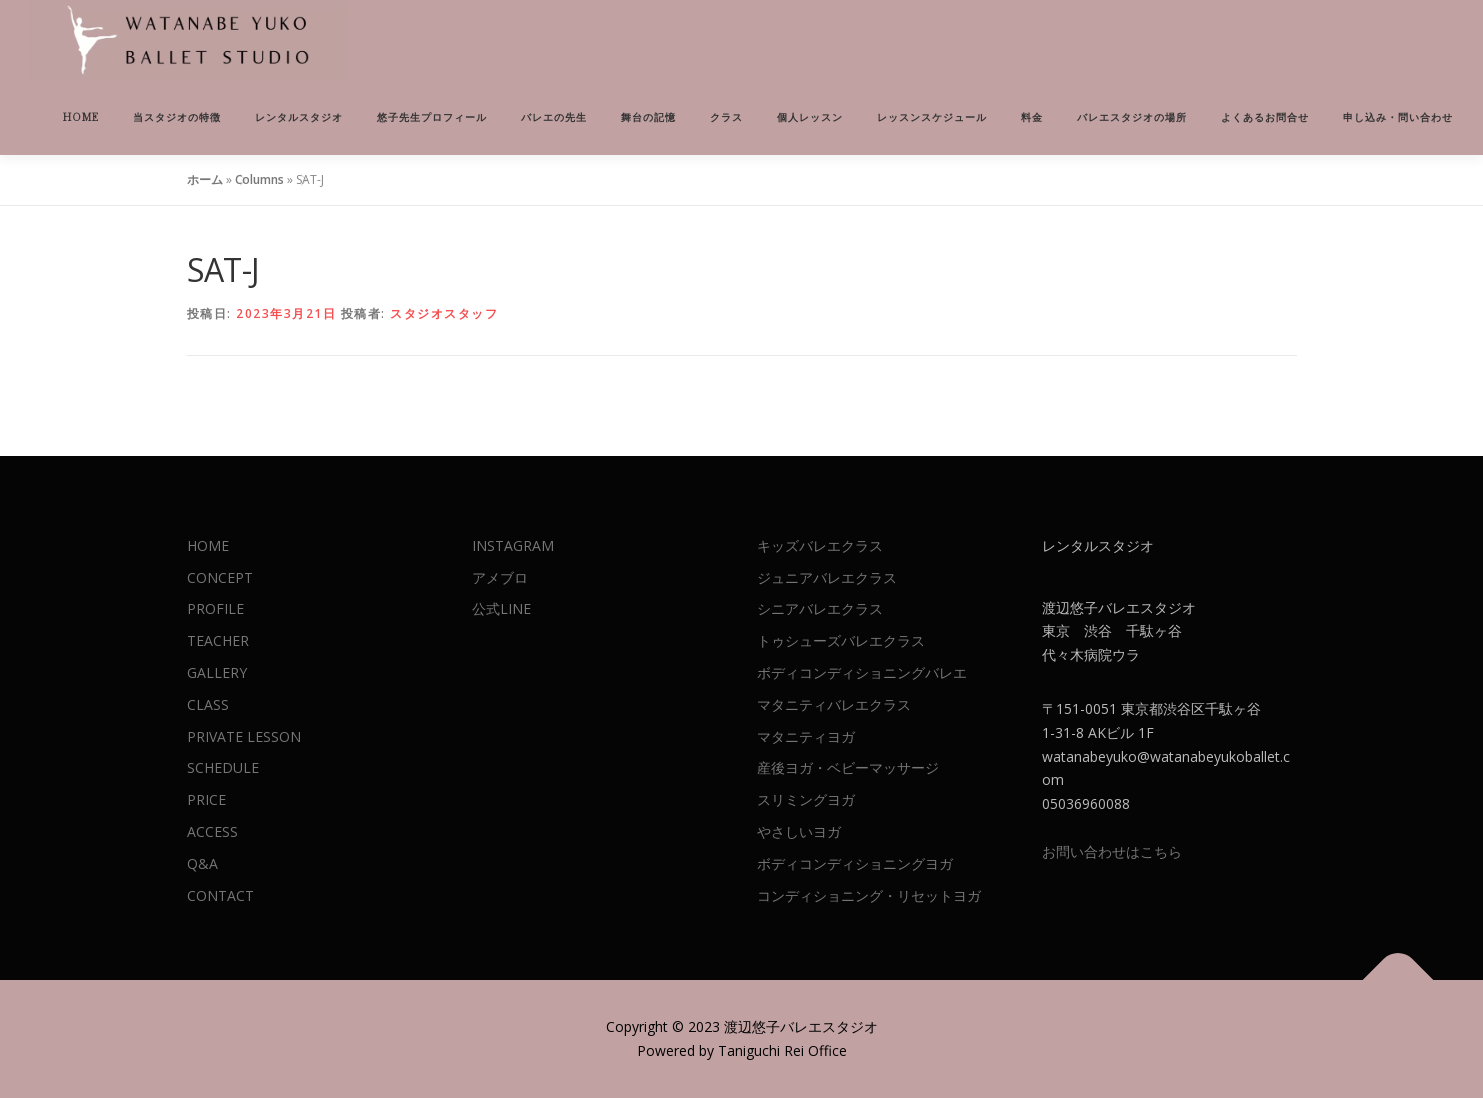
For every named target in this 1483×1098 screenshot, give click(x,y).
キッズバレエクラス (820, 545)
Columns (259, 179)
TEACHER (218, 640)
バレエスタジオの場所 (1132, 117)
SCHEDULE (223, 767)
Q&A (202, 863)
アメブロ (500, 577)
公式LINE (501, 608)
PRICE (206, 799)
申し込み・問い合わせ (1398, 117)
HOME (81, 117)
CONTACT (220, 895)
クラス (726, 117)
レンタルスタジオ (299, 117)
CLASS (208, 704)
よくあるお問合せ (1265, 117)
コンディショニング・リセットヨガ (869, 895)
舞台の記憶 (648, 117)
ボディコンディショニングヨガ (855, 863)
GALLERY (217, 672)
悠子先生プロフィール (432, 117)
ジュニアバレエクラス (827, 577)
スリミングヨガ (806, 799)
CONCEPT (220, 577)
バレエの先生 (554, 117)
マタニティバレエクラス (834, 704)
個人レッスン (810, 117)
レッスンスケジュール (932, 117)
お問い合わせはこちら (1112, 851)
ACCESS (212, 831)
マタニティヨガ (806, 736)
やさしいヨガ (799, 831)
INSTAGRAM (513, 545)
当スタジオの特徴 (177, 117)
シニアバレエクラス (820, 608)
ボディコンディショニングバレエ (862, 672)
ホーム (205, 179)
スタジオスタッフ (444, 313)
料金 (1032, 117)
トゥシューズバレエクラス (841, 640)
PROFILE (215, 608)
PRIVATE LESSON (244, 736)
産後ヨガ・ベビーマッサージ (848, 767)
